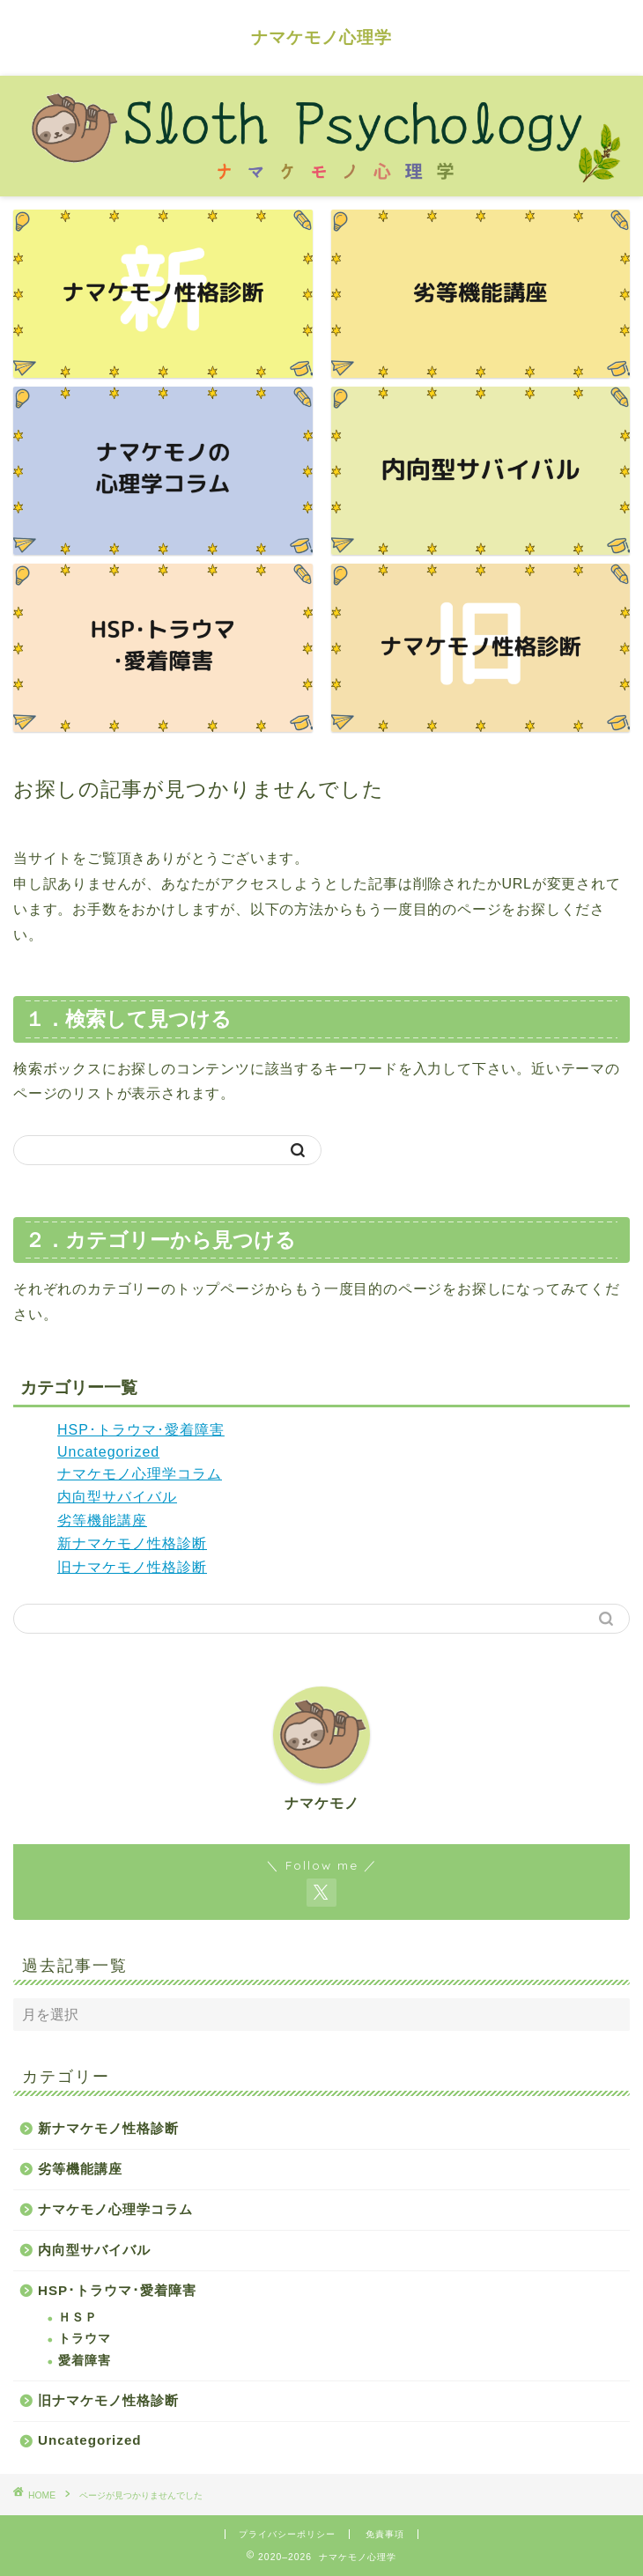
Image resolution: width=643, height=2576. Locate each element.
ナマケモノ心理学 (321, 37)
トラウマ (84, 2338)
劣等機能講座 (102, 1520)
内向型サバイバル (117, 1496)
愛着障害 (84, 2360)
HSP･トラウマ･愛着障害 (141, 1429)
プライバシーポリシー (287, 2534)
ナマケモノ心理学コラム (139, 1473)
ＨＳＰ (78, 2317)
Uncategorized (108, 1451)
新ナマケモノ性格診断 (132, 1543)
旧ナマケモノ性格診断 (132, 1567)
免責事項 (385, 2534)
